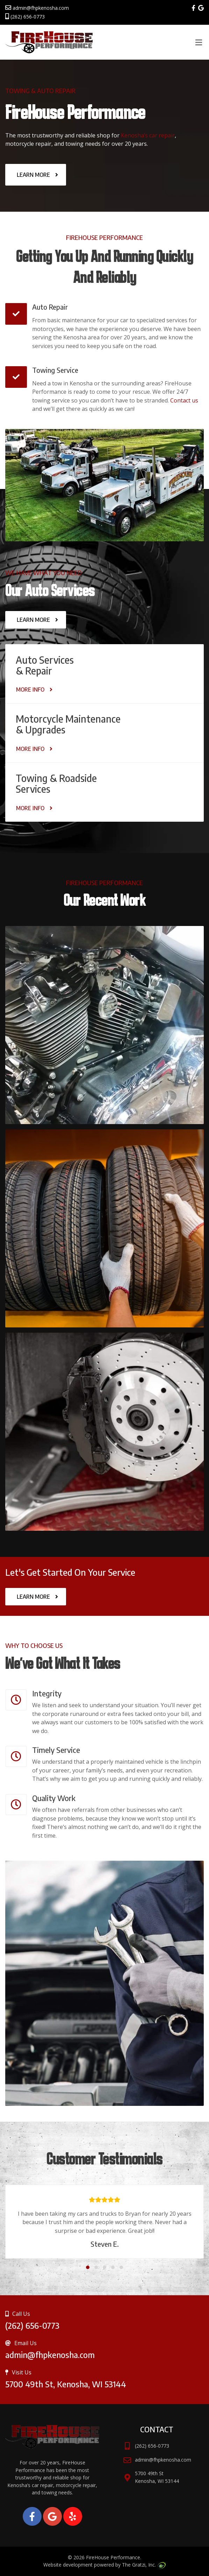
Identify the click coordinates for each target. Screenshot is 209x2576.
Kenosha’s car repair (148, 135)
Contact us (184, 400)
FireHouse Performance (113, 2557)
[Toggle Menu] (199, 42)
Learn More (33, 174)
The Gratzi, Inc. (143, 2564)
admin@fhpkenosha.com (37, 8)
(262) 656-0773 (25, 16)
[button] (88, 2266)
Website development (68, 2564)
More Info (30, 689)
